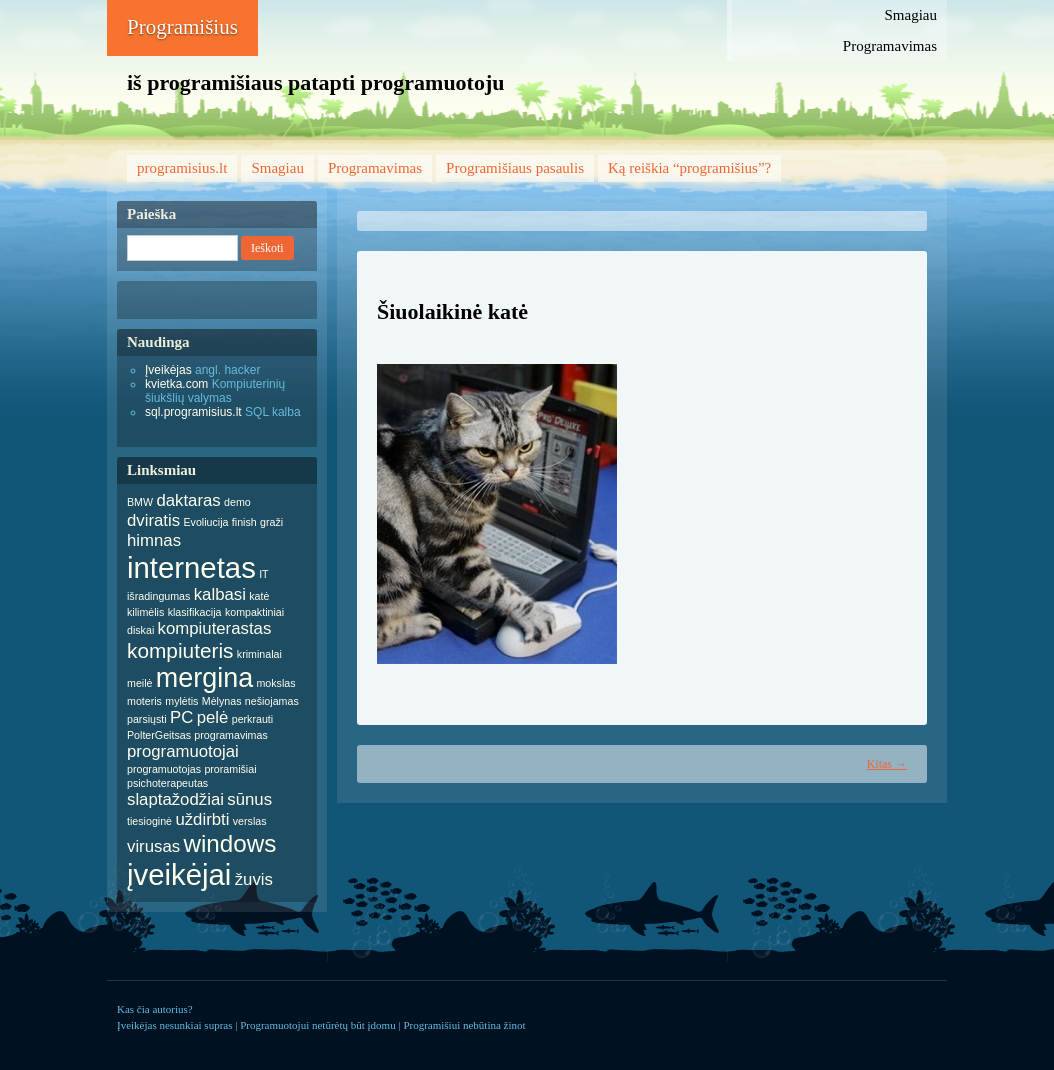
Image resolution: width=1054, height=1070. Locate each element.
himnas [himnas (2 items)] (154, 540)
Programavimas (890, 46)
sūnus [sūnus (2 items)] (249, 799)
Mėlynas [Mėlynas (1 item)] (222, 701)
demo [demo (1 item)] (237, 502)
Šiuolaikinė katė (452, 311)
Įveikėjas (168, 370)
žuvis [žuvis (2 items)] (254, 879)
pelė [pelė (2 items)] (213, 717)
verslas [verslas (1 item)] (250, 821)
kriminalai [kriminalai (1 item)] (259, 654)
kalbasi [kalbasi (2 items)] (220, 594)
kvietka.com (176, 384)
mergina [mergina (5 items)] (204, 678)
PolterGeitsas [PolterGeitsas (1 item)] (159, 735)
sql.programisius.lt (193, 412)
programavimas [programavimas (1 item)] (230, 735)
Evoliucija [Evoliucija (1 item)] (205, 522)
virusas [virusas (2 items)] (153, 846)
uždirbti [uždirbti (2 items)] (202, 819)
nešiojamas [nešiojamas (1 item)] (272, 701)
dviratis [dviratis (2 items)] (153, 520)
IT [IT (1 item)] (263, 574)
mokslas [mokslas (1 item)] (275, 683)
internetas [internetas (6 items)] (191, 567)
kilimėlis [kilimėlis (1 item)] (145, 612)
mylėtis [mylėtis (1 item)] (181, 701)
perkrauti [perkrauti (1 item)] (252, 719)
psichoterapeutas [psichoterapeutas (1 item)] (167, 783)
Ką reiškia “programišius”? (689, 168)
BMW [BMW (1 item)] (140, 502)
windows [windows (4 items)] (229, 843)
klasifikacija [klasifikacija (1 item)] (195, 612)
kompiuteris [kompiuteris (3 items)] (180, 650)
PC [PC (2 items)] (181, 717)
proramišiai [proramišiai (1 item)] (230, 769)
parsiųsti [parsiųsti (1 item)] (147, 719)
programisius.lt (182, 168)
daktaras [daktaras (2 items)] (188, 500)
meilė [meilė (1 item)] (139, 683)
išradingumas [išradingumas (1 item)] (158, 596)
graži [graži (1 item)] (271, 522)
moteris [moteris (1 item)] (144, 701)
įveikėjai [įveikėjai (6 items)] (179, 874)
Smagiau (911, 15)
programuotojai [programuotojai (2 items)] (183, 751)
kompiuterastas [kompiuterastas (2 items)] (215, 628)
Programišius (182, 27)
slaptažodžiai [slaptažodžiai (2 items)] (175, 799)
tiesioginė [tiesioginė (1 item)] (149, 821)
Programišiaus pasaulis (515, 168)
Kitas (887, 764)
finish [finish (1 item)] (244, 522)
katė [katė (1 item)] (259, 596)
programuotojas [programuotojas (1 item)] (164, 769)
